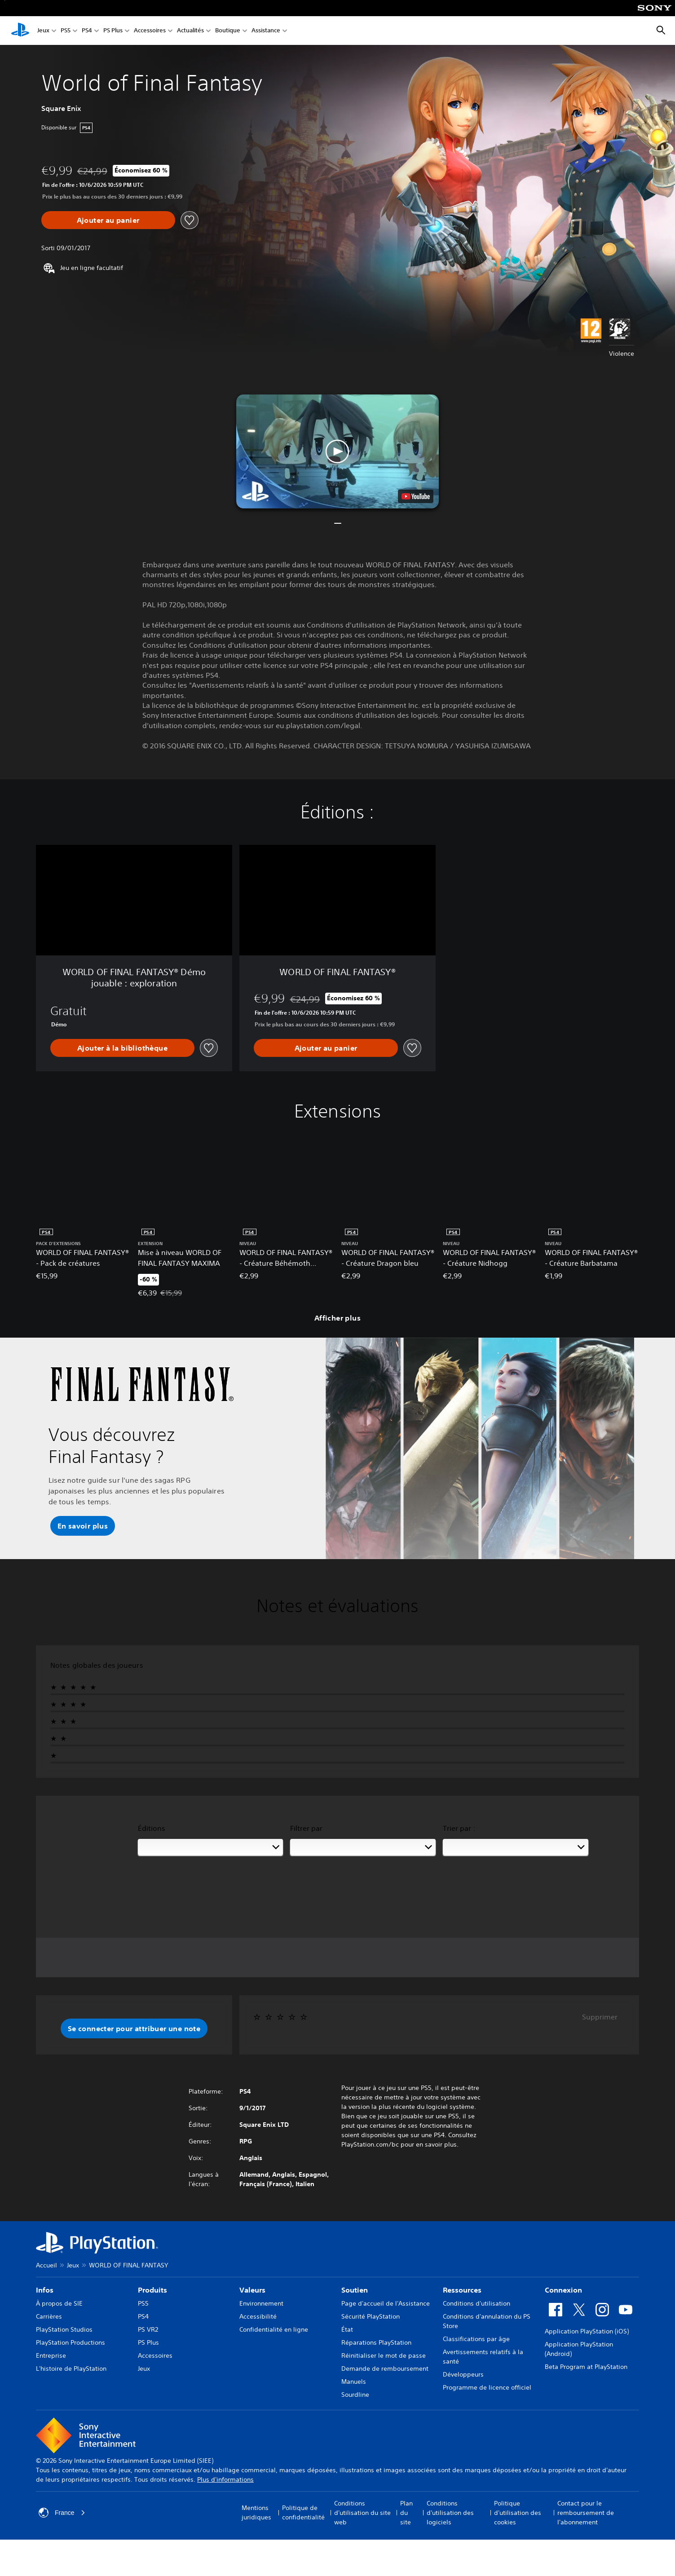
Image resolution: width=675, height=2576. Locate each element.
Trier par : (459, 1828)
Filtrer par (306, 1828)
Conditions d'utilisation (476, 2303)
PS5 (66, 31)
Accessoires (150, 31)
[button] (337, 451)
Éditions (151, 1828)
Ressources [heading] (462, 2289)
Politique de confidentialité (303, 2512)
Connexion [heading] (563, 2289)
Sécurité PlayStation (370, 2316)
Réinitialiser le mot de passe (383, 2355)
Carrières (49, 2316)
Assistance (265, 31)
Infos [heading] (44, 2289)
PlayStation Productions (70, 2342)
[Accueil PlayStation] (20, 30)
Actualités (190, 31)
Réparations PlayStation (376, 2342)
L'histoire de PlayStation (71, 2368)
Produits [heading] (152, 2289)
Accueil (46, 2265)
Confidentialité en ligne (273, 2329)
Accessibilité (258, 2316)
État (347, 2329)
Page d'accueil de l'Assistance (385, 2303)
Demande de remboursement (384, 2368)
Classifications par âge (476, 2339)
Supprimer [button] (600, 2016)
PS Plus (113, 31)
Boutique (227, 31)
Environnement (261, 2303)
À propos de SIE (59, 2303)
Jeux (43, 31)
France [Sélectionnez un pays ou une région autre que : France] (62, 2512)
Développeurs (463, 2374)
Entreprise (51, 2355)
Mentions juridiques (256, 2512)
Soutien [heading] (354, 2289)
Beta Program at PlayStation (586, 2367)
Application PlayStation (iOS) (587, 2331)
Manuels (353, 2381)
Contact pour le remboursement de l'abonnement (585, 2512)
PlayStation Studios (64, 2329)
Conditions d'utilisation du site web (362, 2512)
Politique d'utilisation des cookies (517, 2512)
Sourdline (355, 2394)
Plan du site (406, 2512)
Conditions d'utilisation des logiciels (450, 2512)
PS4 (87, 31)
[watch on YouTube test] (415, 496)
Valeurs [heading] (252, 2289)
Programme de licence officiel (487, 2387)
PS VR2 (148, 2329)
